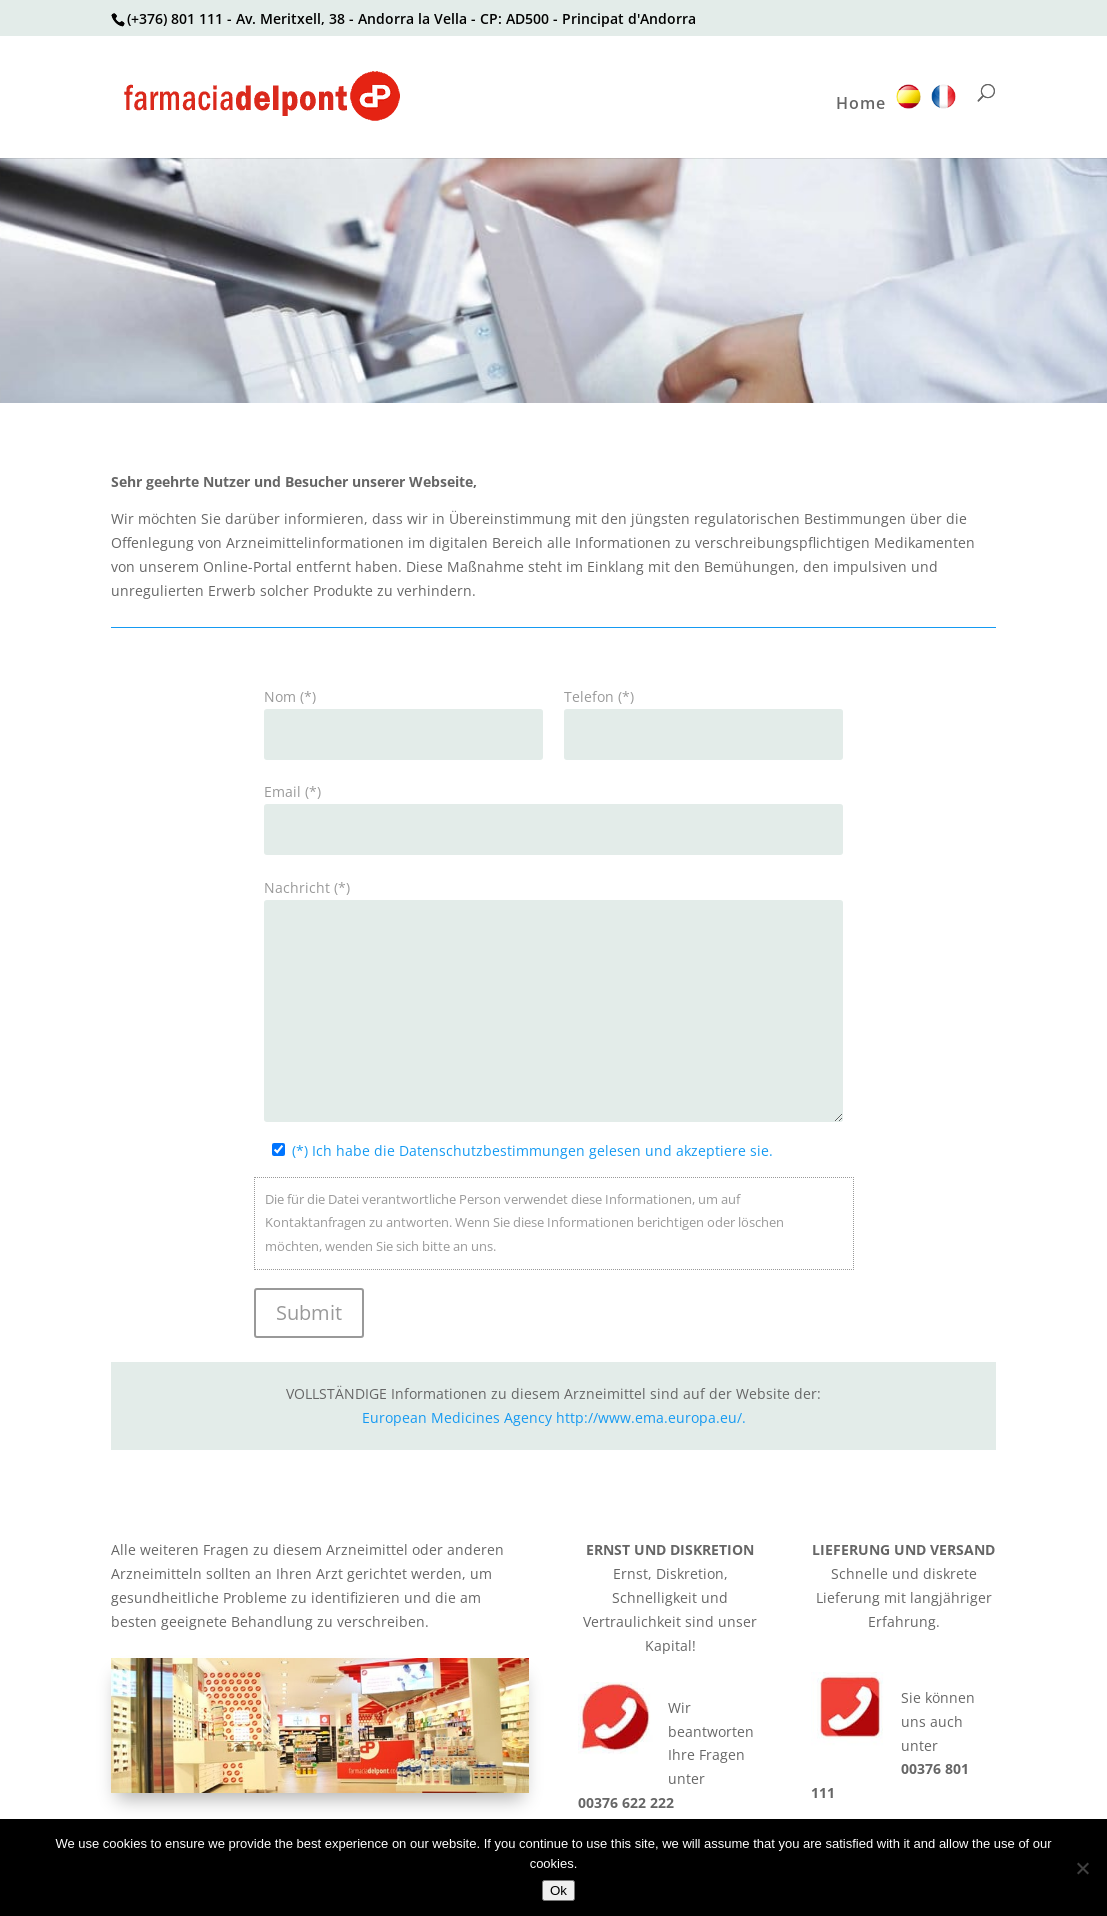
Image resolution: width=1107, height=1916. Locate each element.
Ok (558, 1890)
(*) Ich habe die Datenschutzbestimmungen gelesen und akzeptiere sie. (532, 1150)
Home (861, 105)
